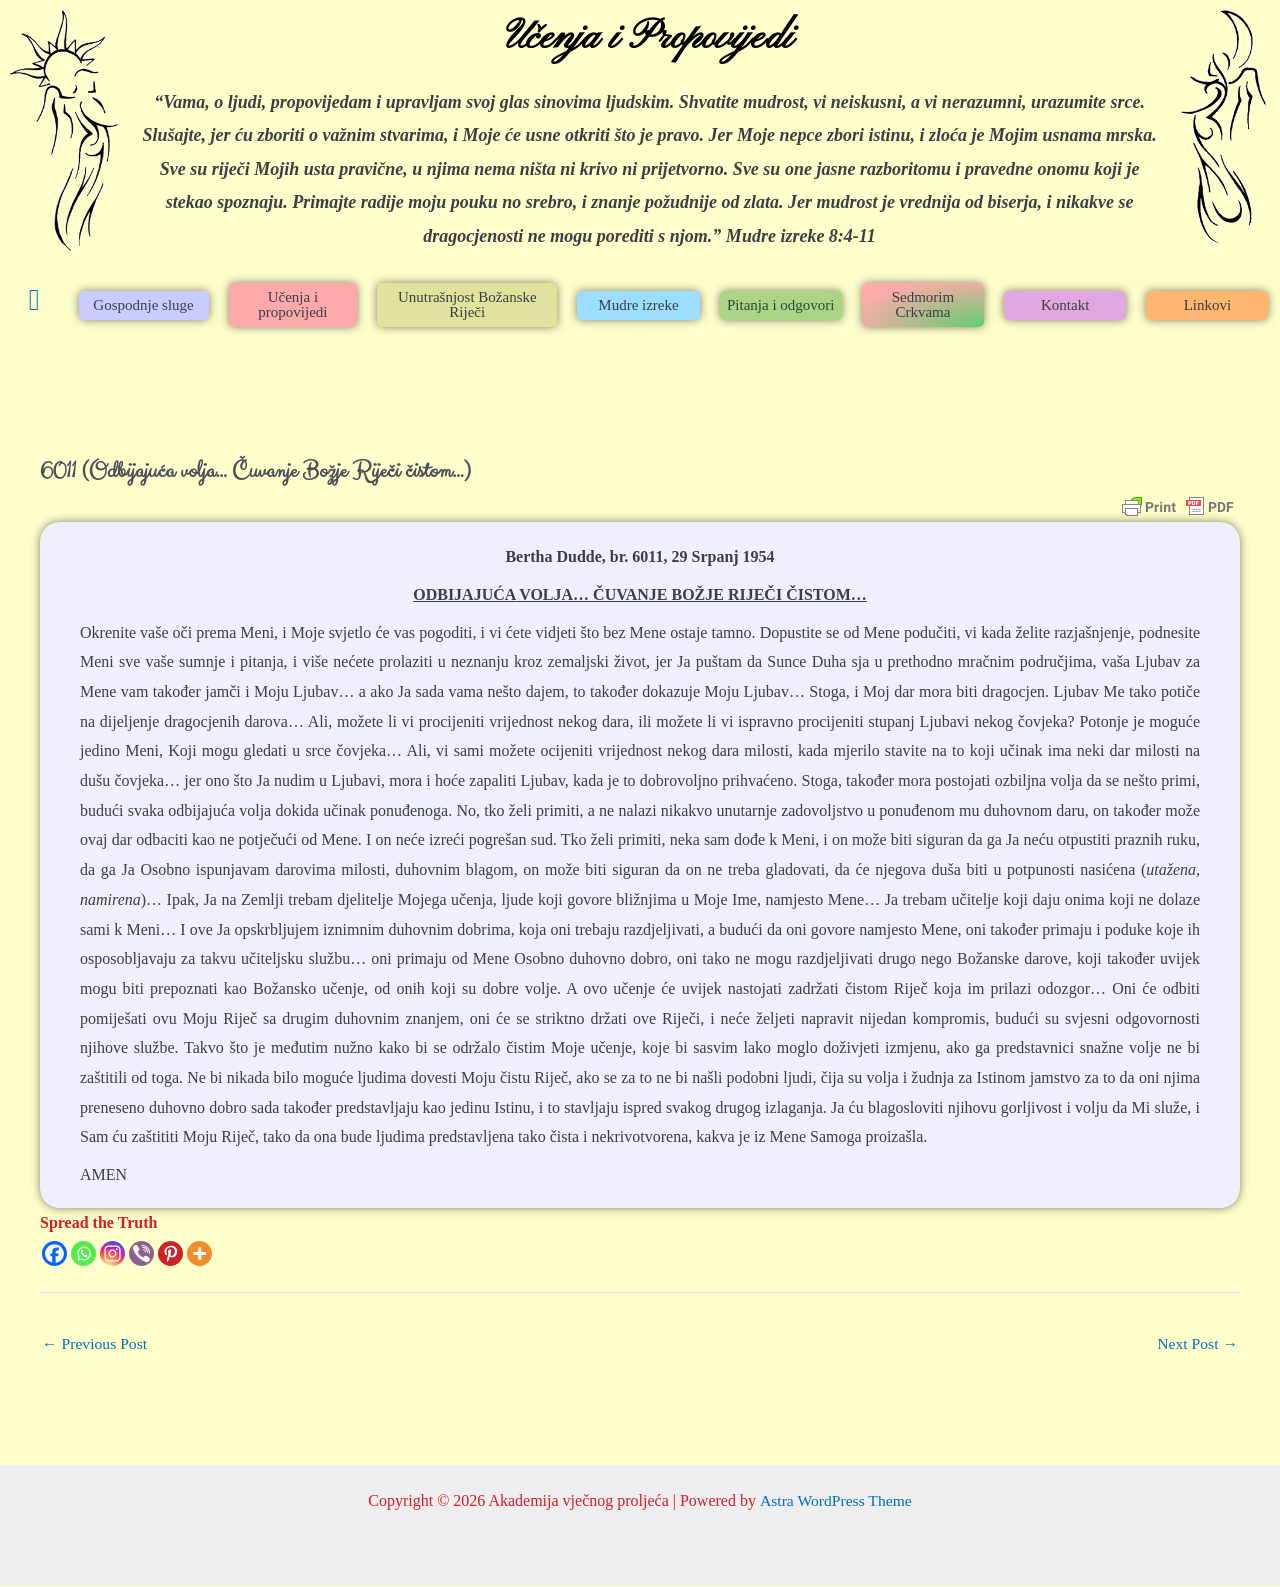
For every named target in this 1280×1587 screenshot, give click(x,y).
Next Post (1196, 1343)
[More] (199, 1253)
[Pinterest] (170, 1253)
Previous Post (96, 1343)
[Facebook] (54, 1253)
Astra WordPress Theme (835, 1501)
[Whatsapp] (83, 1253)
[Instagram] (112, 1253)
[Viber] (141, 1253)
